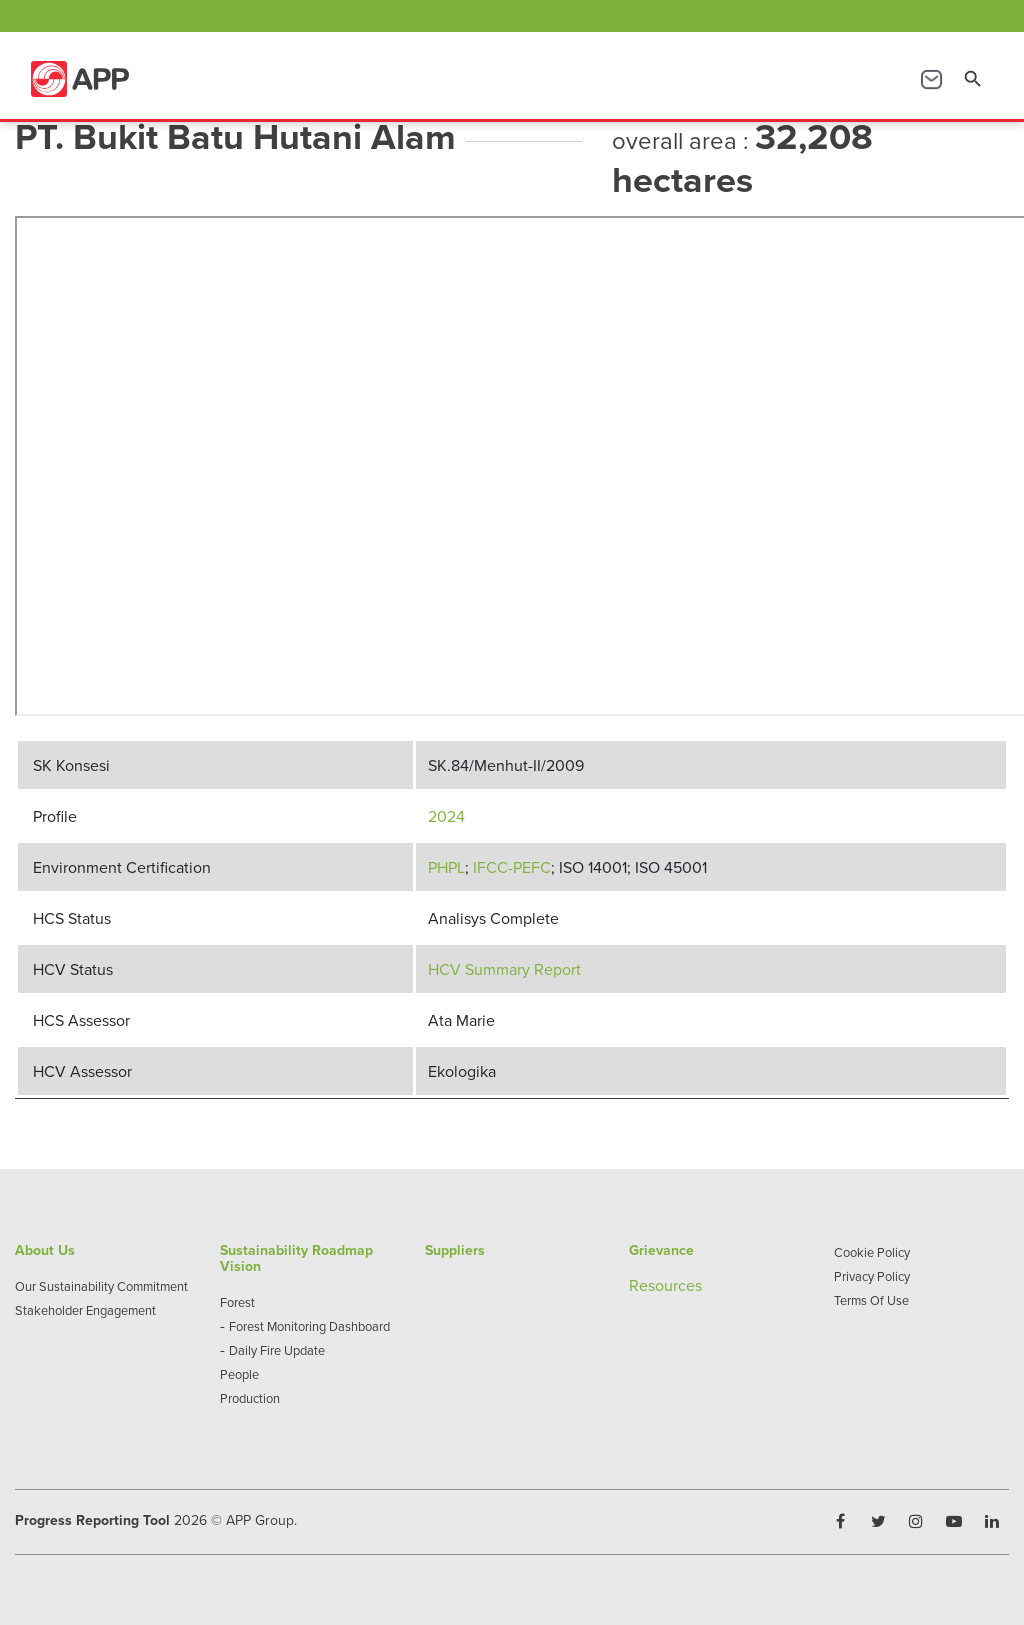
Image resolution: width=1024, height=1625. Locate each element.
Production (250, 1398)
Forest (237, 1302)
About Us (45, 1250)
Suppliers (455, 1250)
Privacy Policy (872, 1276)
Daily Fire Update (277, 1350)
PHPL (446, 867)
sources (675, 1285)
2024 (446, 816)
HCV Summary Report (504, 969)
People (239, 1374)
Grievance (661, 1250)
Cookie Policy (872, 1252)
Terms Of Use (871, 1300)
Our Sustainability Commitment (101, 1286)
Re (638, 1285)
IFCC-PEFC (512, 867)
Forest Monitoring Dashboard (309, 1326)
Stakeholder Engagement (85, 1310)
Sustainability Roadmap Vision (296, 1258)
